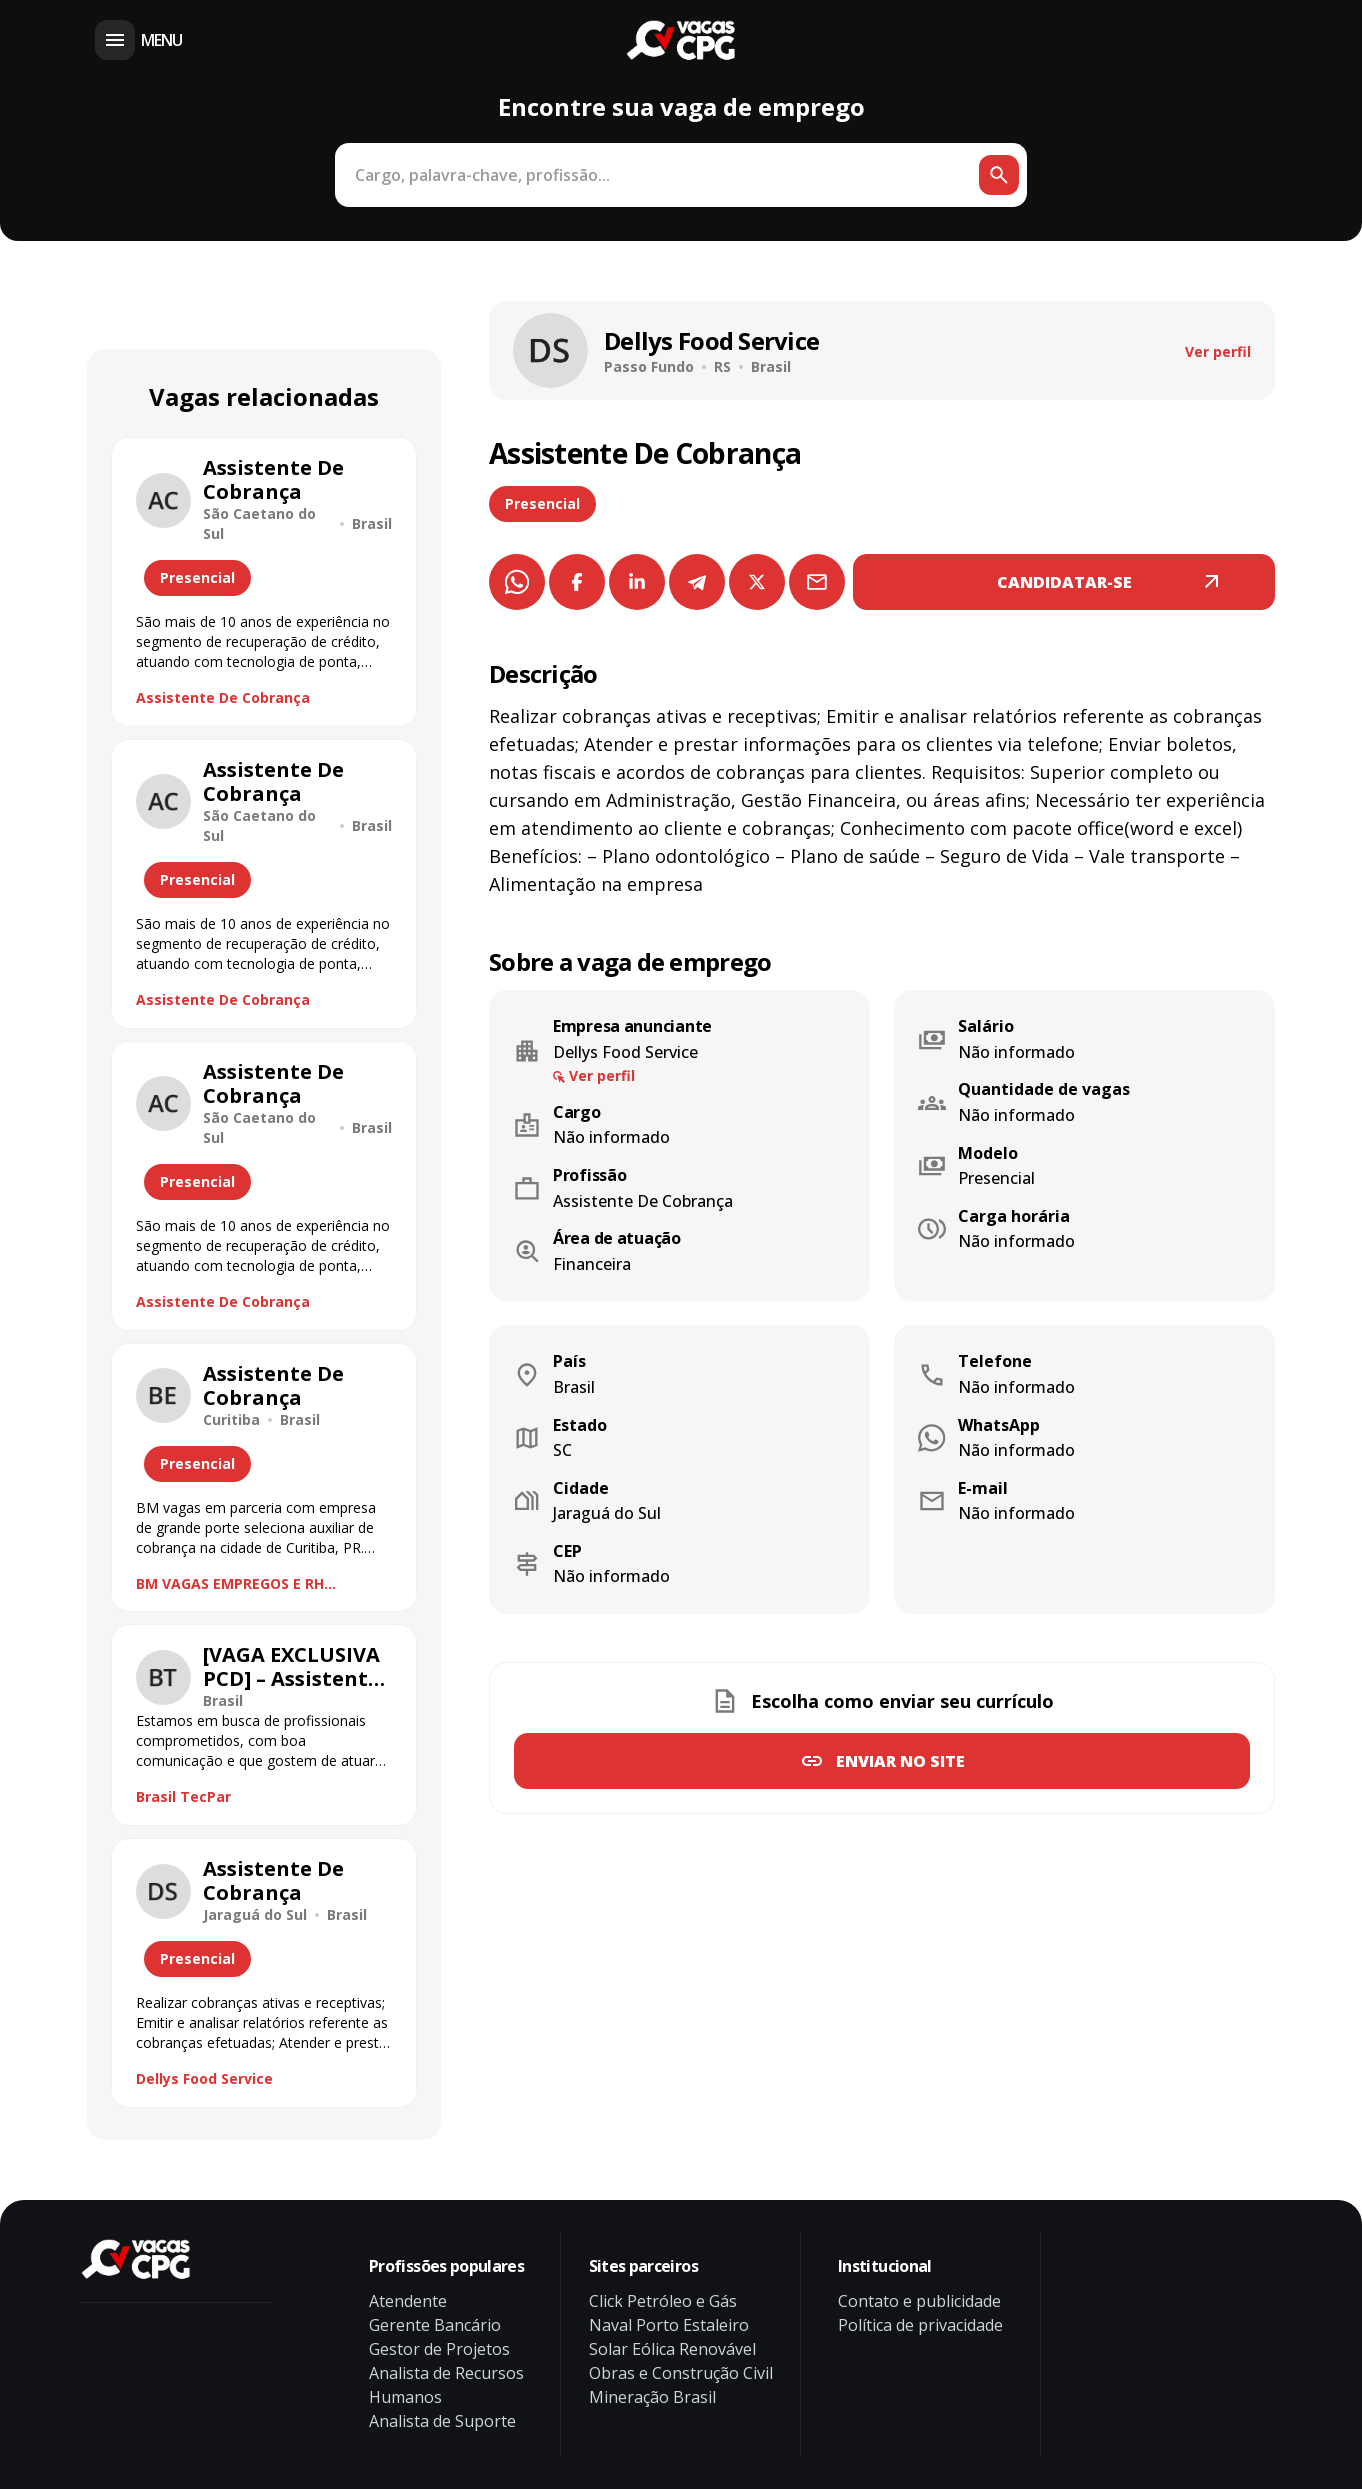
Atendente (408, 2301)
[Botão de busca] (999, 175)
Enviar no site (900, 1761)
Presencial (542, 503)
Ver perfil (1218, 351)
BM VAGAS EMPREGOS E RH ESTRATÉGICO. (230, 1584)
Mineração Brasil (652, 2397)
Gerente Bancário (435, 2325)
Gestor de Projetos (439, 2349)
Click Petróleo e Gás (663, 2301)
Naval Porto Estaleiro (669, 2325)
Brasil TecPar (183, 1796)
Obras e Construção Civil (681, 2373)
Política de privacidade (920, 2325)
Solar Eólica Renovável (672, 2349)
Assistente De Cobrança (223, 697)
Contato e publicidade (919, 2301)
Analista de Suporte (442, 2421)
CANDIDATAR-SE (1064, 582)
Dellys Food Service (204, 2078)
